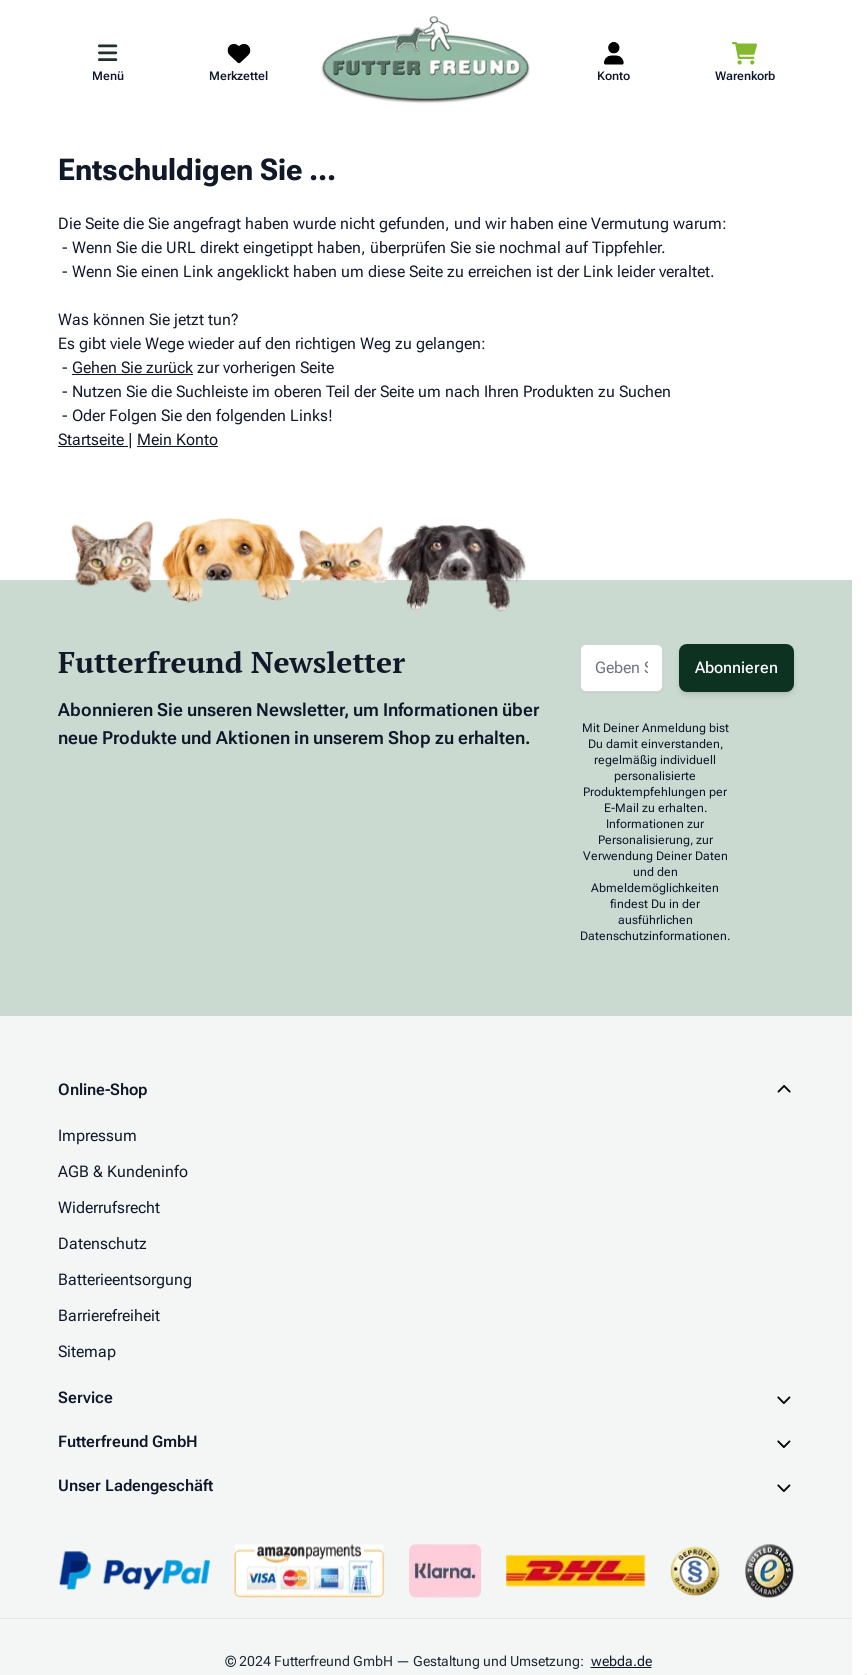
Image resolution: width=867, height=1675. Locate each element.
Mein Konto (177, 439)
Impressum (97, 1135)
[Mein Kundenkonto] (613, 61)
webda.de (621, 1661)
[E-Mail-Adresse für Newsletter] (621, 668)
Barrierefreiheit (109, 1315)
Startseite (91, 439)
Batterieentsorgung (125, 1279)
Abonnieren (736, 667)
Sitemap (87, 1351)
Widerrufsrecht (109, 1207)
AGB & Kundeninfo (123, 1171)
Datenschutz (102, 1243)
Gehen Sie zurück (132, 367)
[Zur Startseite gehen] (426, 61)
